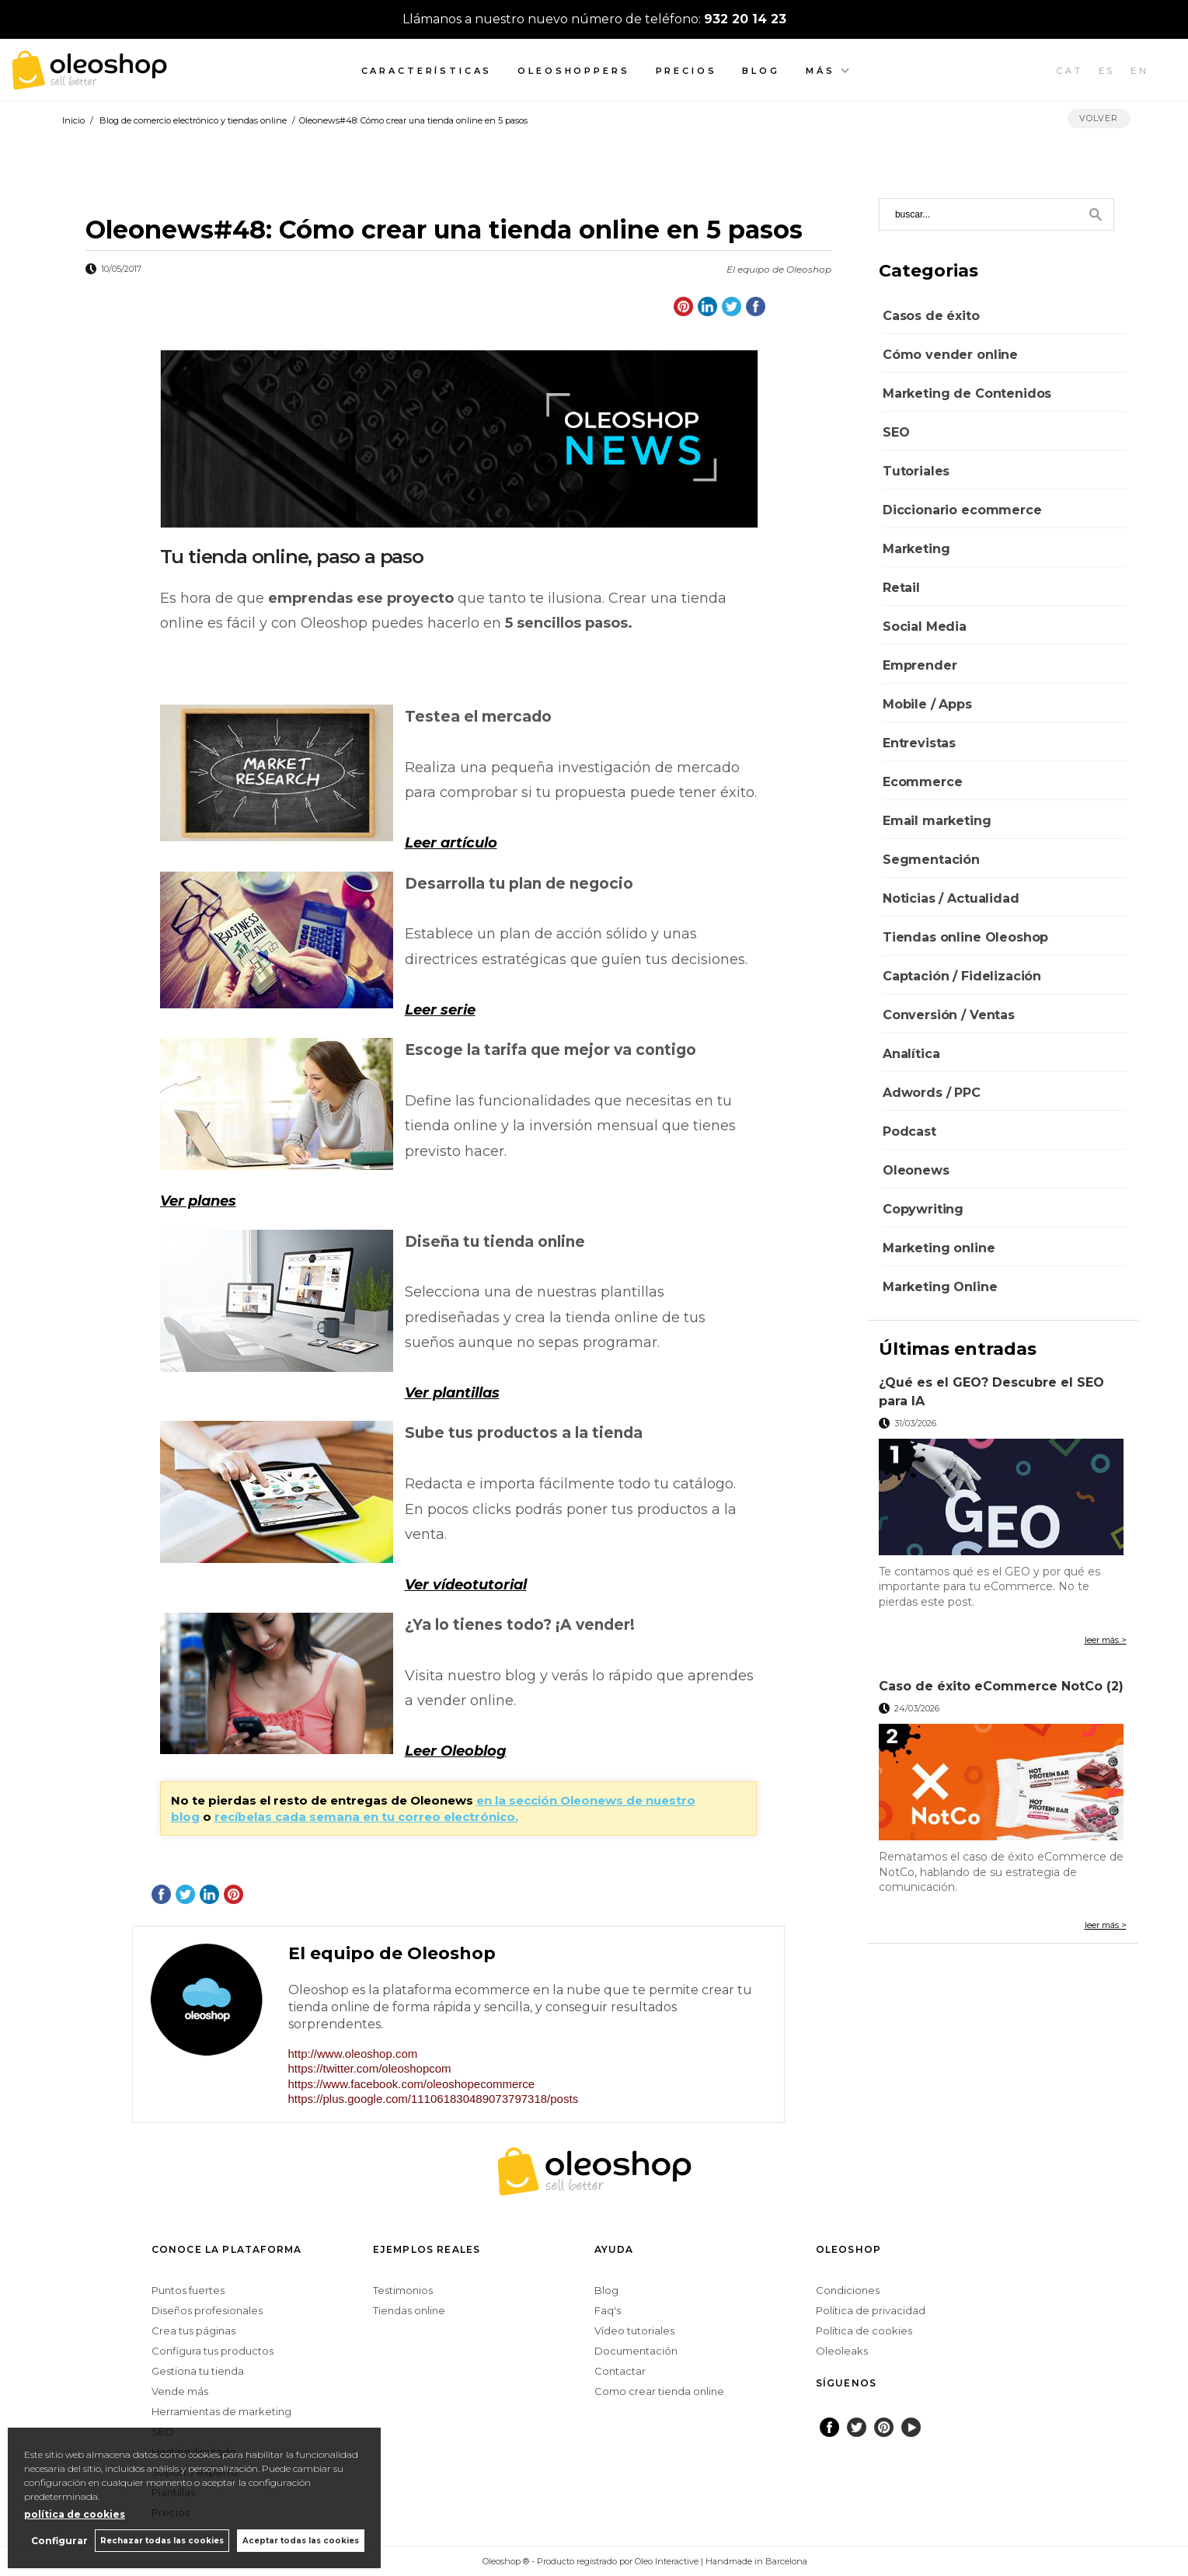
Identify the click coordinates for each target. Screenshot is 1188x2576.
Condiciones (848, 2290)
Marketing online (939, 1248)
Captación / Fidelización (962, 976)
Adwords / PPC (932, 1092)
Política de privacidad (870, 2310)
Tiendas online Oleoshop (965, 937)
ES (1107, 70)
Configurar (58, 2540)
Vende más (180, 2391)
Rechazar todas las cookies (162, 2541)
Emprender (920, 665)
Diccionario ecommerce (962, 510)
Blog (760, 70)
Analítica (911, 1053)
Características (427, 70)
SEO (896, 432)
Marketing (916, 548)
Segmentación (931, 859)
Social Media (925, 626)
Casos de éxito (931, 315)
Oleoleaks (842, 2351)
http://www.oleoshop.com (353, 2053)
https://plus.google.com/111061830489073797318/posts (433, 2098)
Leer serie (440, 1009)
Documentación (636, 2351)
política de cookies (74, 2514)
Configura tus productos (212, 2351)
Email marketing (937, 820)
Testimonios (403, 2290)
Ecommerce (923, 782)
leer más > (1106, 1639)
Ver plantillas (452, 1392)
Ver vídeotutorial (466, 1584)
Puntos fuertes (188, 2290)
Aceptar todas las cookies (300, 2541)
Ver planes (198, 1201)
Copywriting (923, 1209)
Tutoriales (916, 471)
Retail (901, 587)
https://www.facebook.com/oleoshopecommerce (411, 2083)
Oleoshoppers (573, 70)
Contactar (620, 2371)
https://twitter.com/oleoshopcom (369, 2068)
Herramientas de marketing (221, 2411)
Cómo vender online (950, 354)
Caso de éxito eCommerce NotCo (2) (1001, 1686)
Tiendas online (409, 2310)
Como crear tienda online (659, 2391)
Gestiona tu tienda (198, 2371)
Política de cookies (864, 2330)
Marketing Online (940, 1286)
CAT (1070, 70)
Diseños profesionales (207, 2310)
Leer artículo (451, 842)
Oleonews (916, 1170)
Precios (686, 70)
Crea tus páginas (193, 2330)
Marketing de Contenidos (967, 393)
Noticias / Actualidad (951, 898)
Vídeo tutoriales (634, 2330)
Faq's (607, 2310)
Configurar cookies (431, 2561)
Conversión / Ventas (949, 1015)
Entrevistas (919, 743)
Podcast (909, 1131)
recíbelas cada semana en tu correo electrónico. (366, 1816)
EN (1140, 70)
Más (820, 70)
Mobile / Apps (927, 704)
